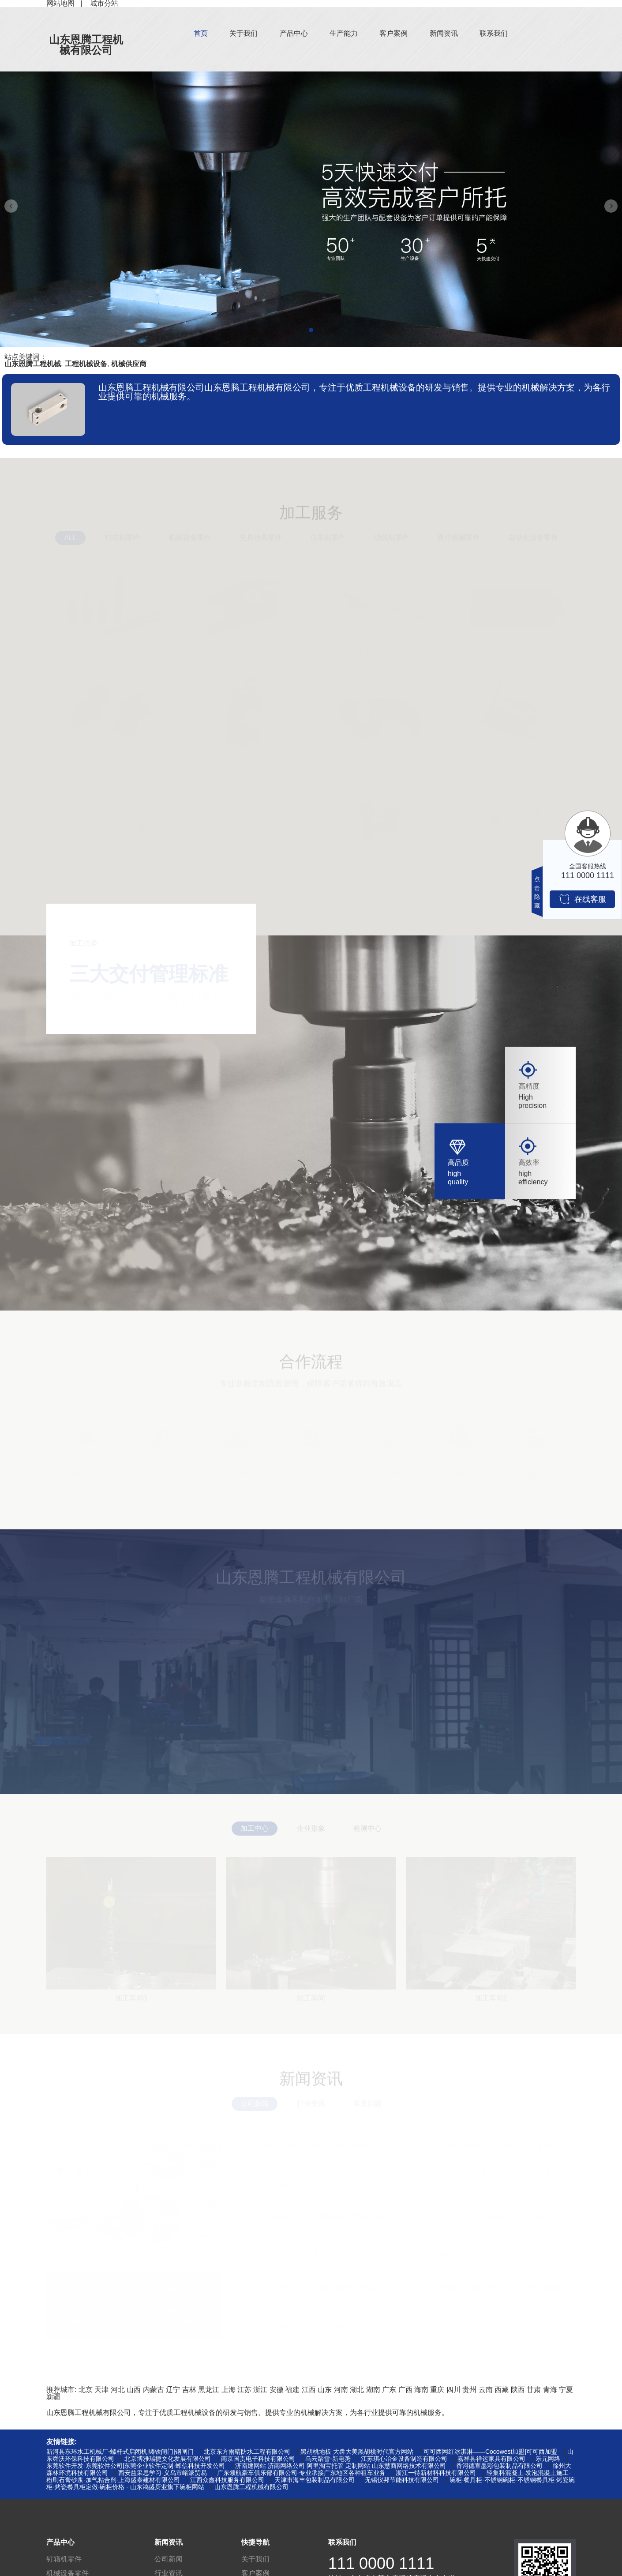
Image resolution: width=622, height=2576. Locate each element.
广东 (389, 2389)
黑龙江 (208, 2389)
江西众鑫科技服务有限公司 (227, 2479)
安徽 (277, 2389)
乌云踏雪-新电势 (328, 2458)
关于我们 (243, 33)
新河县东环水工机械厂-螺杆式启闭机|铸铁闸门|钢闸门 (120, 2451)
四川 (453, 2389)
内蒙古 (153, 2389)
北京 (86, 2389)
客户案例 (393, 33)
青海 (550, 2389)
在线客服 (582, 899)
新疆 (53, 2396)
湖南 (373, 2389)
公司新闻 (168, 2559)
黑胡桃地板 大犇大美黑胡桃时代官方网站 (356, 2451)
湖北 (357, 2389)
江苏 (244, 2389)
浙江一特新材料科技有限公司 (436, 2472)
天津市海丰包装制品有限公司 (314, 2479)
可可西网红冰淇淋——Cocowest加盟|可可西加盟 (490, 2451)
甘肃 (534, 2389)
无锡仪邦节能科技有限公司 (402, 2479)
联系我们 (494, 33)
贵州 (469, 2389)
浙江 (260, 2389)
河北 (118, 2389)
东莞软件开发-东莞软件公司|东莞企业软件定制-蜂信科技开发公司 (135, 2465)
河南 (341, 2389)
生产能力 (344, 33)
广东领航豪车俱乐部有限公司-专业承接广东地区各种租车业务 (301, 2472)
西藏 (502, 2389)
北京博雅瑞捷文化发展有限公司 (167, 2458)
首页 (201, 33)
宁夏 (566, 2389)
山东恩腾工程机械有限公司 (86, 45)
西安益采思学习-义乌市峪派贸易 (162, 2472)
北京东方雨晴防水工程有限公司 (247, 2451)
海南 (421, 2389)
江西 (309, 2389)
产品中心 (294, 33)
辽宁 (173, 2389)
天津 (101, 2389)
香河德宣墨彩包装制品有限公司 (499, 2465)
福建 (292, 2389)
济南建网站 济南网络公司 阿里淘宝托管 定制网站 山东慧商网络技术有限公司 (340, 2465)
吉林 (189, 2389)
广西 (405, 2389)
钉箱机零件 (64, 2559)
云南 (486, 2389)
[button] (311, 330)
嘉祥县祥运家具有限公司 (491, 2458)
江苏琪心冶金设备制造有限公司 (404, 2458)
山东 (325, 2389)
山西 (134, 2389)
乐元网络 (548, 2458)
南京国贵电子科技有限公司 (258, 2458)
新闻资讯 (444, 33)
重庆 (437, 2389)
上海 (228, 2389)
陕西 (518, 2389)
